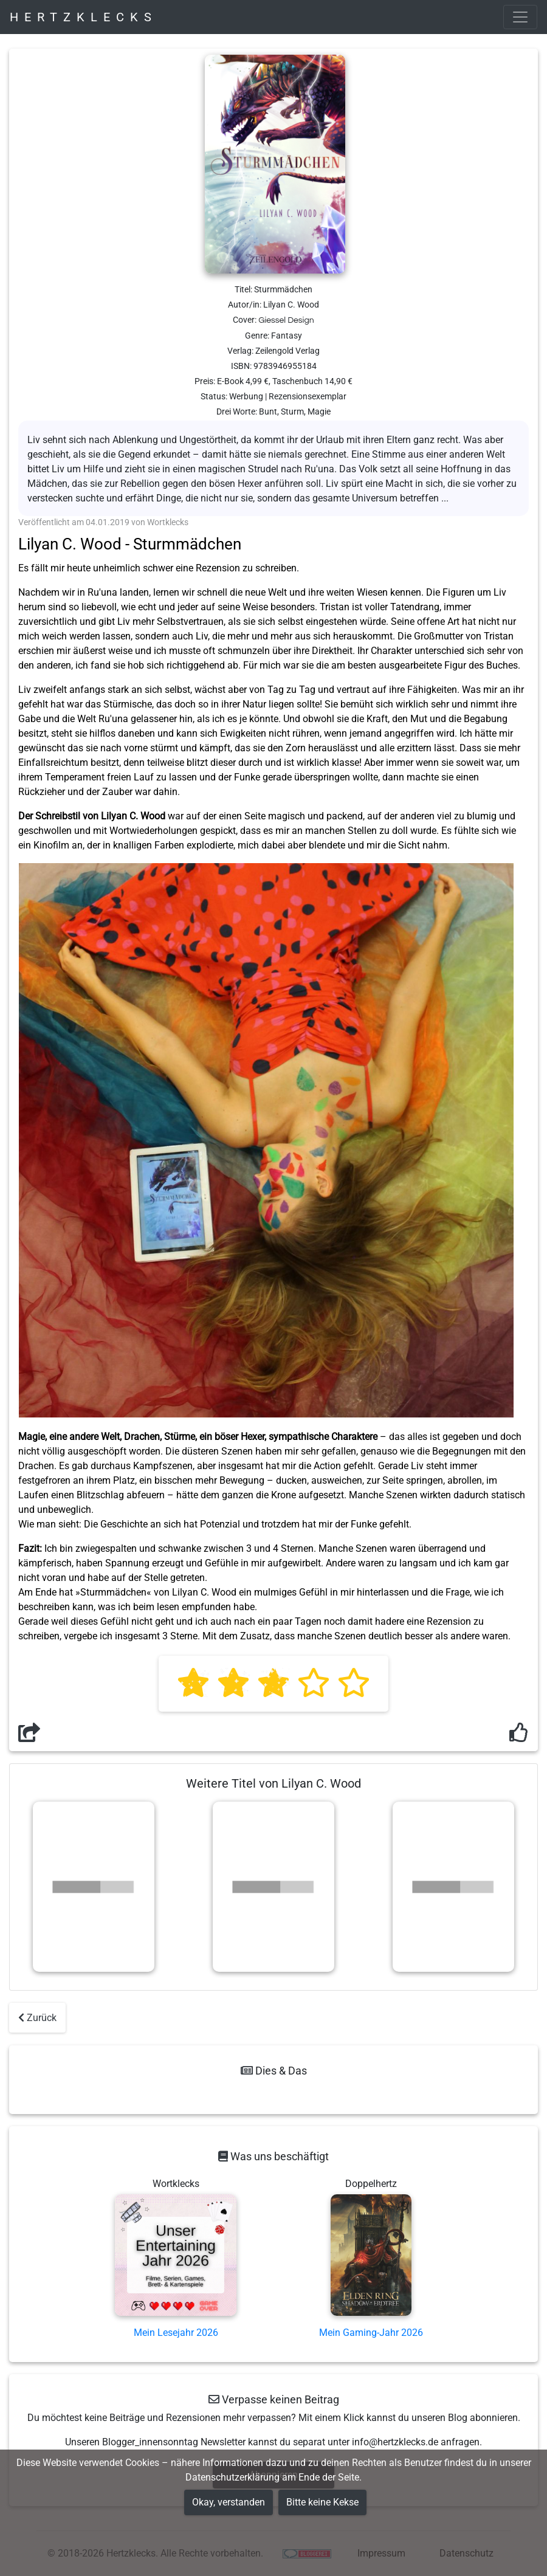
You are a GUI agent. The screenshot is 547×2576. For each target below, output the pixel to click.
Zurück (37, 2017)
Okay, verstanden (228, 2502)
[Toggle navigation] (520, 17)
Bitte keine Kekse (322, 2502)
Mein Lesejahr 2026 (176, 2332)
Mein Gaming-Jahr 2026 (371, 2332)
